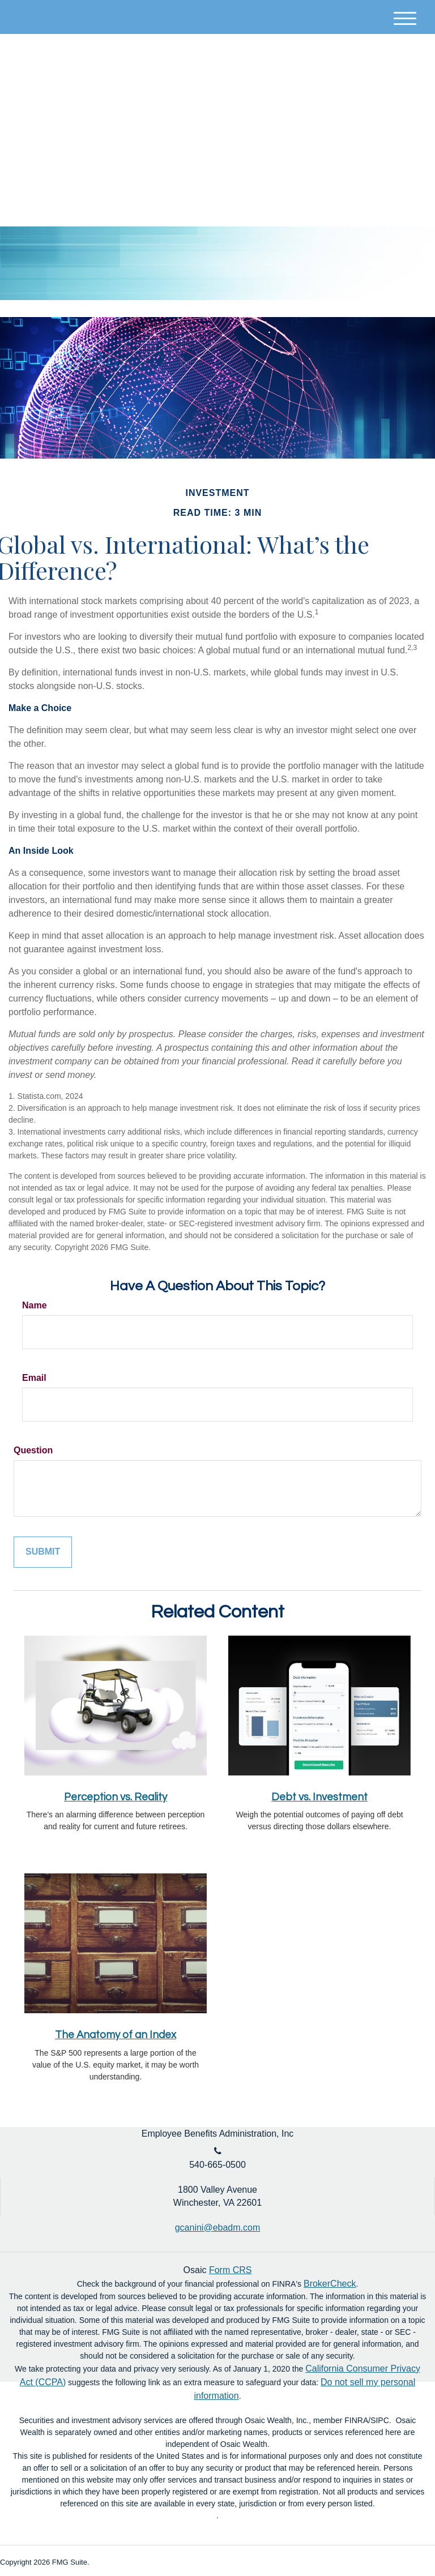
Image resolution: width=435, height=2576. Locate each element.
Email (34, 1378)
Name (34, 1305)
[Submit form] (43, 1552)
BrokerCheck (330, 2283)
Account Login (350, 84)
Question (33, 1450)
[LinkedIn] (408, 84)
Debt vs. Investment (319, 1797)
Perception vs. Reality (115, 1797)
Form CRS (230, 2270)
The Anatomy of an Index (115, 2035)
